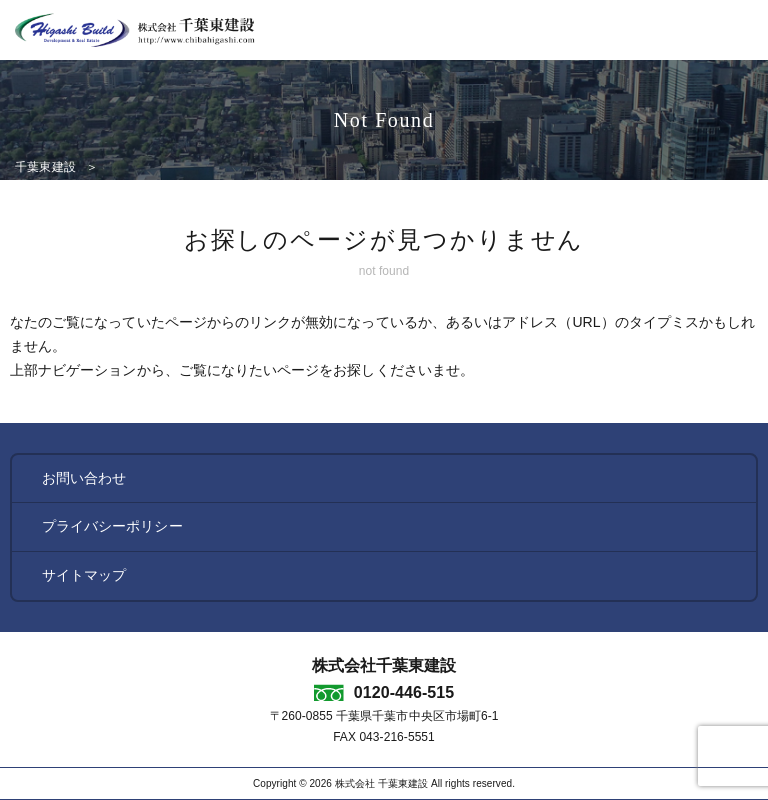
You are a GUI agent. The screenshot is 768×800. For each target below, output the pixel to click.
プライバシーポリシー (112, 526)
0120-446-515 (404, 692)
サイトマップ (84, 575)
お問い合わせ (84, 478)
